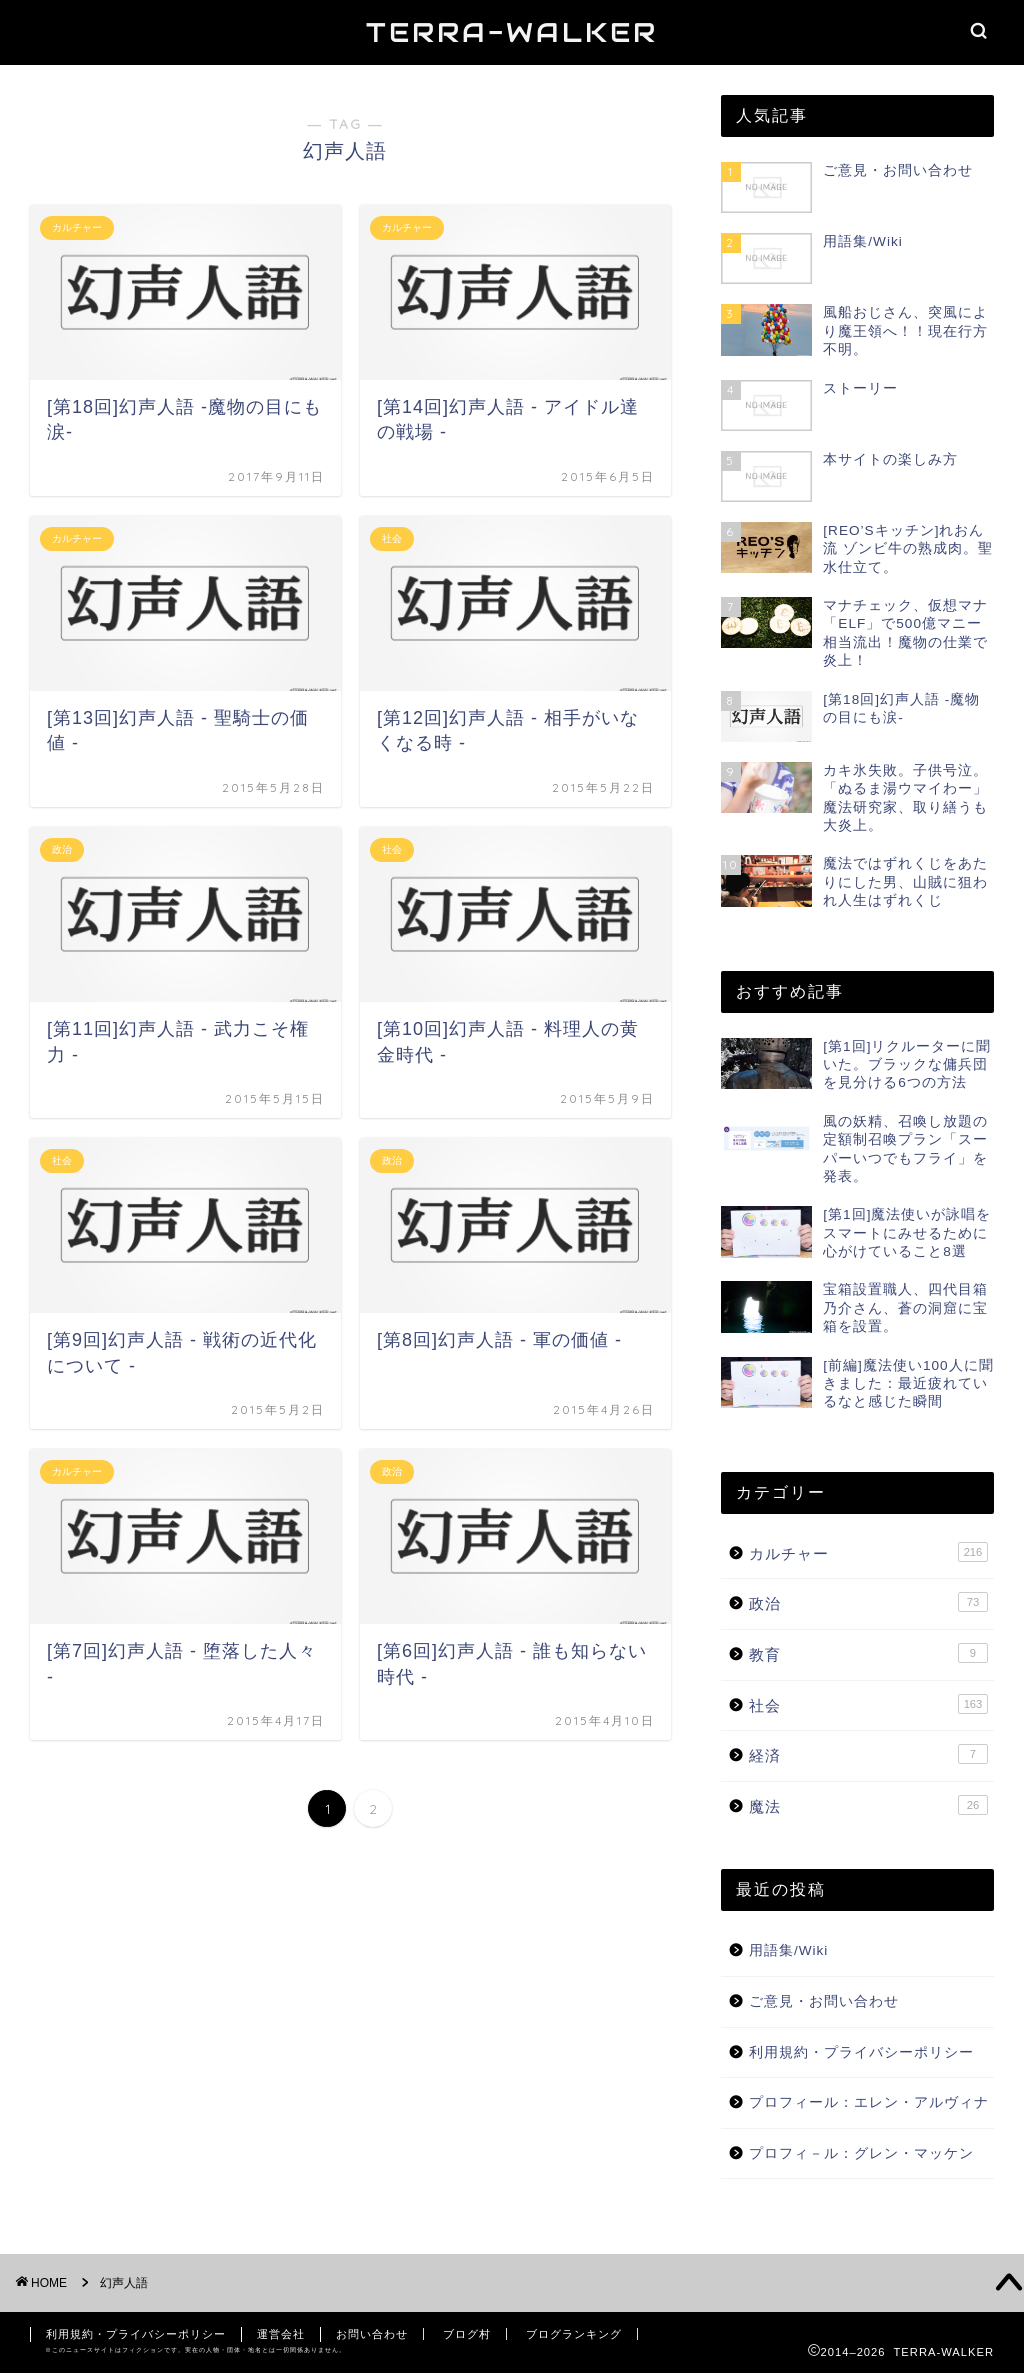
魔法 (868, 1805)
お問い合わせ (372, 2334)
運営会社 (281, 2334)
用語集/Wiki (788, 1950)
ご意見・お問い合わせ (824, 2001)
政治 (868, 1602)
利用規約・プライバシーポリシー (861, 2052)
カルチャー (868, 1552)
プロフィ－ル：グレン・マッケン (861, 2153)
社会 (868, 1704)
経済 (868, 1754)
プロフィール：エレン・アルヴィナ (869, 2102)
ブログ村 (467, 2334)
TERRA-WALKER (512, 32)
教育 (868, 1653)
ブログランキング (574, 2334)
